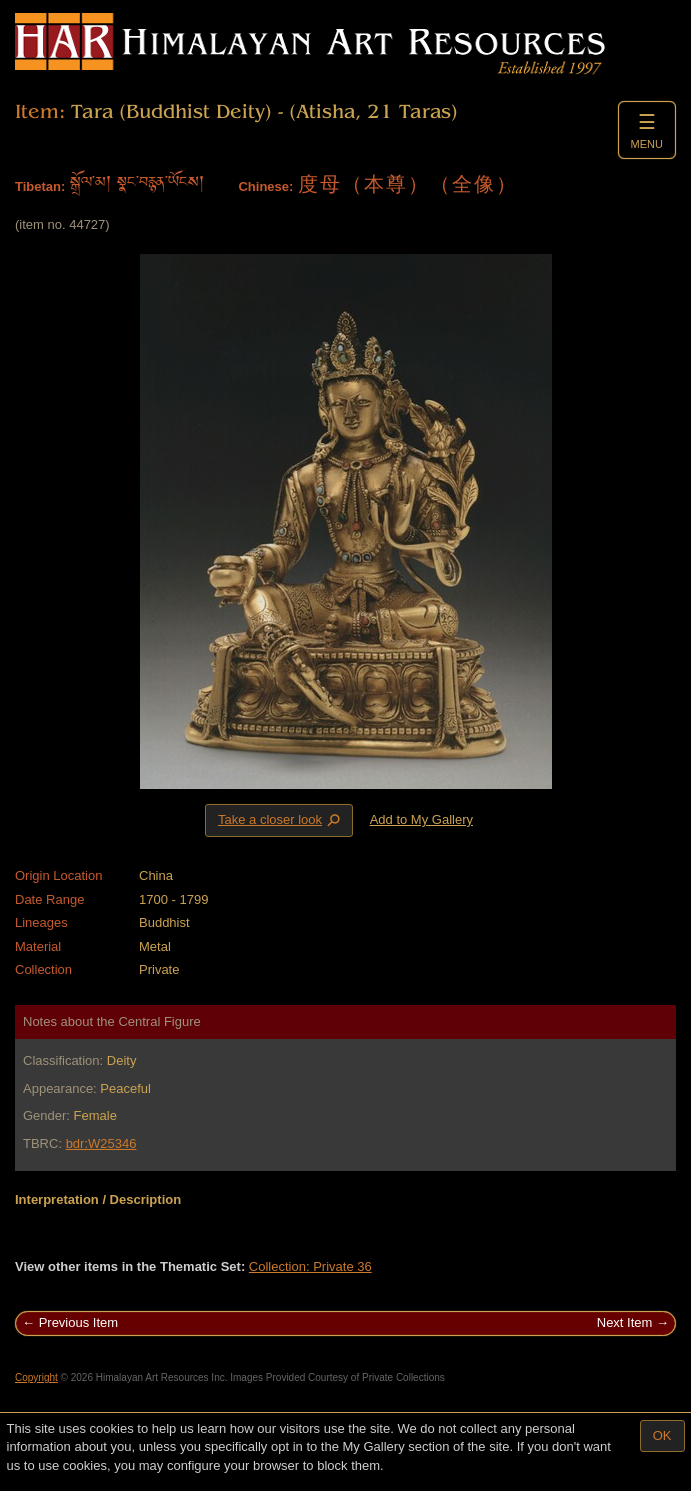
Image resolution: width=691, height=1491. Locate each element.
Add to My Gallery (421, 819)
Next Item (625, 1322)
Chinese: (265, 186)
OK (662, 1435)
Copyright (36, 1377)
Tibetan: (40, 186)
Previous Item (78, 1322)
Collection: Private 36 (310, 1266)
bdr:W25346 (101, 1143)
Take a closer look (281, 820)
